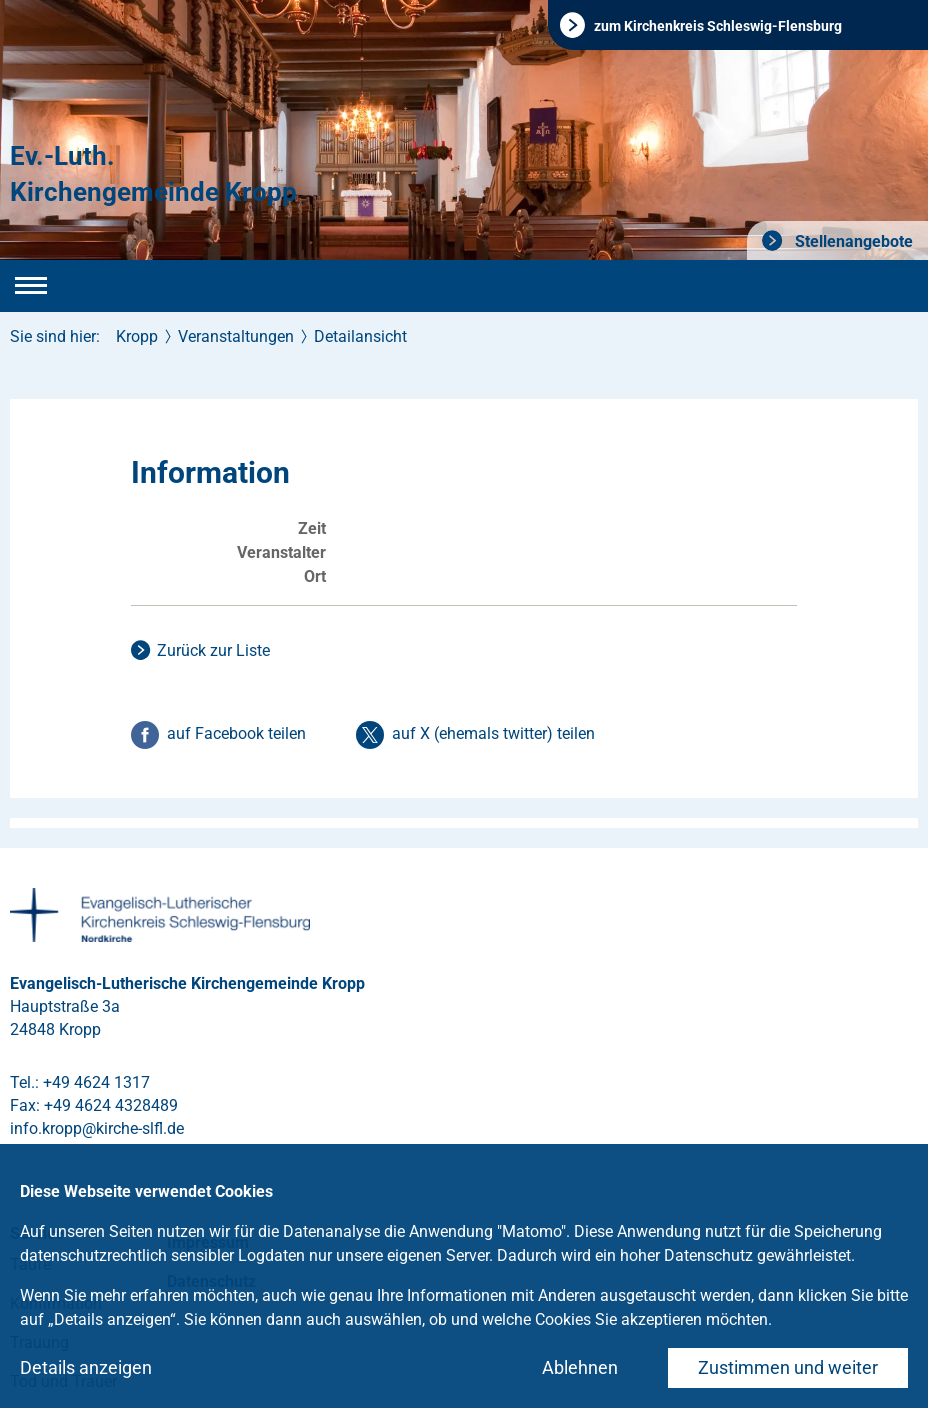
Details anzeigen (86, 1367)
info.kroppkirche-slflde (97, 1128)
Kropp (137, 336)
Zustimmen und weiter (788, 1367)
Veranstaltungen (236, 336)
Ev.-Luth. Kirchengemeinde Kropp (153, 174)
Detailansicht (360, 336)
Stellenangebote (852, 241)
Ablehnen (580, 1367)
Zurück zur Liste (213, 650)
